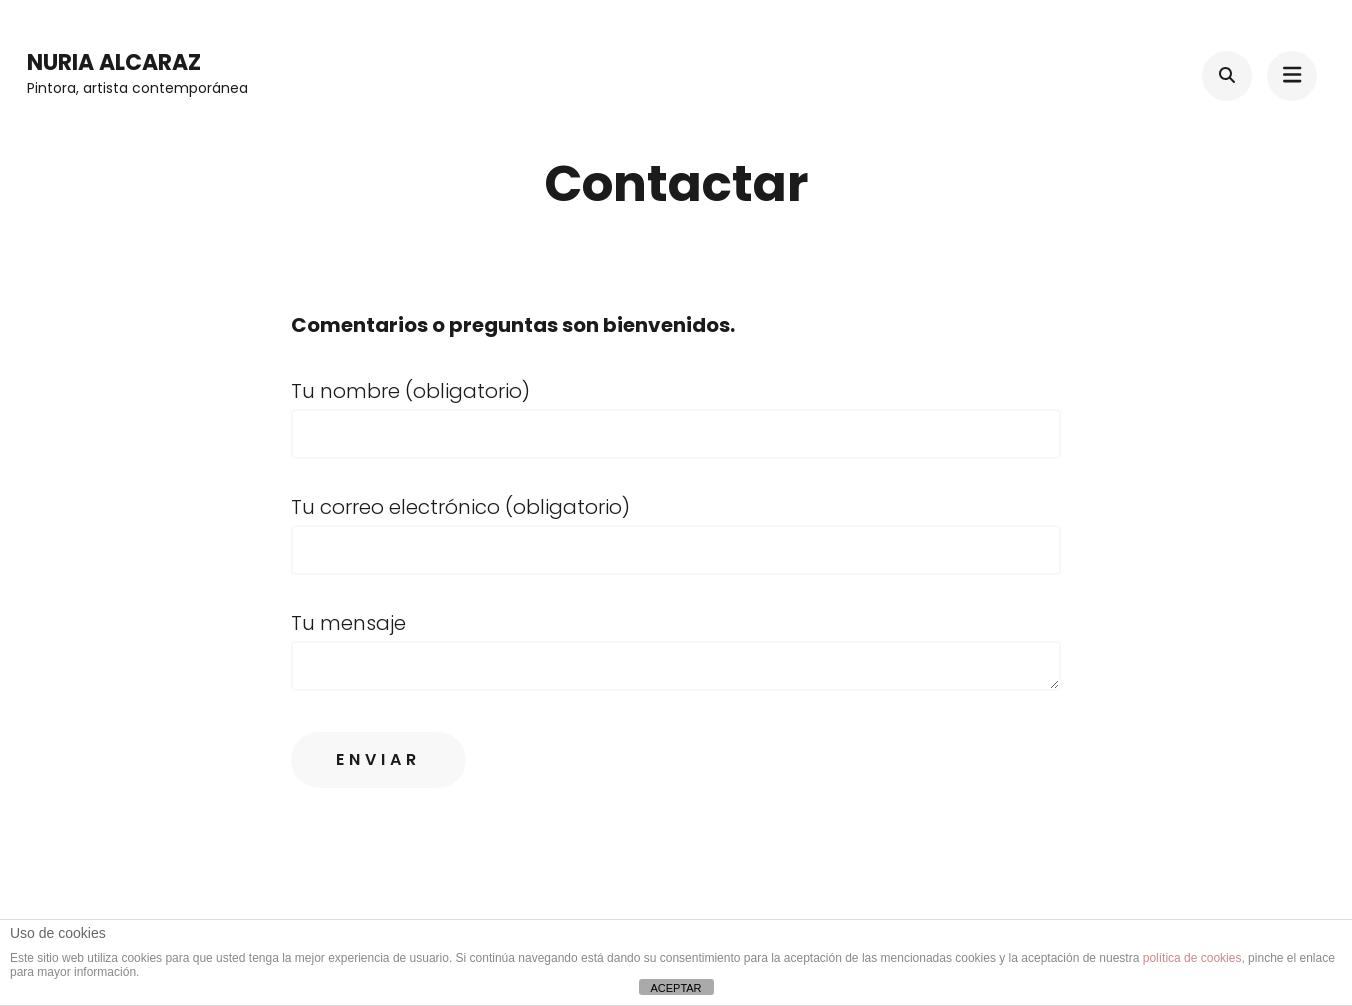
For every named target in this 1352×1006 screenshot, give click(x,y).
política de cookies (1192, 958)
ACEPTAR (675, 988)
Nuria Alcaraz (114, 62)
